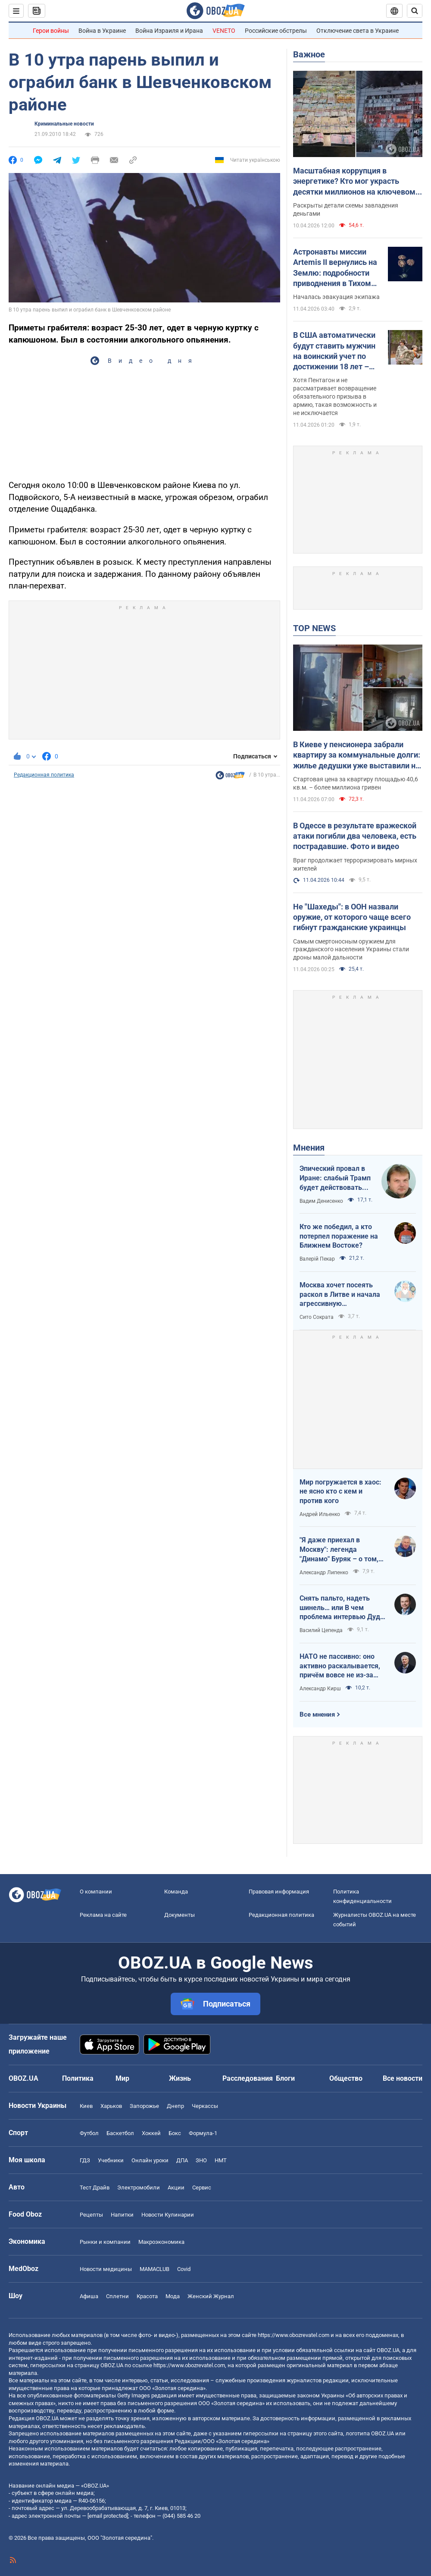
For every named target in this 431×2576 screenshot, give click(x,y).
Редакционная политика (44, 775)
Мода (173, 2296)
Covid (184, 2269)
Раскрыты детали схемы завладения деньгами (345, 209)
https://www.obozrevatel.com (293, 2335)
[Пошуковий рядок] (414, 10)
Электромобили (138, 2187)
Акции (176, 2187)
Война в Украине (102, 30)
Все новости (402, 2078)
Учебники (111, 2160)
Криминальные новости (64, 124)
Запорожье (144, 2106)
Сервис (201, 2187)
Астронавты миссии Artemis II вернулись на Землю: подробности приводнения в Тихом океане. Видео (335, 268)
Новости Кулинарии (167, 2214)
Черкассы (205, 2106)
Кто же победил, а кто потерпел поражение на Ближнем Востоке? (339, 1236)
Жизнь (180, 2078)
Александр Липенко (324, 1573)
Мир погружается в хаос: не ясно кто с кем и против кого (340, 1491)
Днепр (175, 2106)
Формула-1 (203, 2133)
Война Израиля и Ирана (169, 30)
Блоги (285, 2078)
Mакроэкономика (161, 2242)
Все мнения (317, 1714)
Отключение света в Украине (357, 30)
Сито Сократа (317, 1317)
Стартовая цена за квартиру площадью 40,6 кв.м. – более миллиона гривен (355, 783)
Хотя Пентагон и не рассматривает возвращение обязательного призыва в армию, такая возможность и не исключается (335, 396)
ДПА (182, 2160)
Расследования (247, 2078)
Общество (345, 2078)
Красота (147, 2296)
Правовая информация (279, 1891)
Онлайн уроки (150, 2160)
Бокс (175, 2133)
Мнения (309, 1147)
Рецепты (91, 2214)
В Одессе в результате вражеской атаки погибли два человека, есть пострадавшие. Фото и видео (354, 836)
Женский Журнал (210, 2296)
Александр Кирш (320, 1689)
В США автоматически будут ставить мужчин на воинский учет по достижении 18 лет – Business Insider (334, 351)
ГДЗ (85, 2160)
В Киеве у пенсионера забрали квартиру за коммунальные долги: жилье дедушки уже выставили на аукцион (356, 755)
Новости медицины (106, 2269)
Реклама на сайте (103, 1915)
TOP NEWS (314, 628)
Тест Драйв (94, 2187)
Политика (78, 2078)
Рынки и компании (105, 2242)
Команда (176, 1891)
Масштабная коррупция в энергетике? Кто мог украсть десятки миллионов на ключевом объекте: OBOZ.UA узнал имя (354, 181)
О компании (96, 1891)
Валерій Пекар (317, 1259)
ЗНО (201, 2160)
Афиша (89, 2296)
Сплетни (117, 2296)
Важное (309, 54)
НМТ (221, 2160)
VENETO (223, 30)
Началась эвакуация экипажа (336, 296)
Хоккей (151, 2133)
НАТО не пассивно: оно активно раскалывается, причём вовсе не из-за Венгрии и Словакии (340, 1666)
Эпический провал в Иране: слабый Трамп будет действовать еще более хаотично (335, 1178)
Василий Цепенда (321, 1630)
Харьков (111, 2106)
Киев (86, 2106)
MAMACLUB (154, 2269)
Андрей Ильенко (320, 1514)
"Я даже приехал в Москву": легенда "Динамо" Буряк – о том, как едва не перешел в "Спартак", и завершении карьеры (340, 1549)
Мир (122, 2078)
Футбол (89, 2133)
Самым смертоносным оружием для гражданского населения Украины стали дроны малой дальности (351, 949)
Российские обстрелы (276, 30)
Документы (179, 1915)
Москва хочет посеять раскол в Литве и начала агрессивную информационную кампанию (340, 1294)
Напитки (122, 2214)
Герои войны (51, 30)
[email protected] (107, 2516)
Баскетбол (120, 2133)
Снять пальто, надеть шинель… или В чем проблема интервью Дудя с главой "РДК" (342, 1608)
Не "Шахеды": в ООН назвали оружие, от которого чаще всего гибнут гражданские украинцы (352, 917)
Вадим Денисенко (321, 1201)
